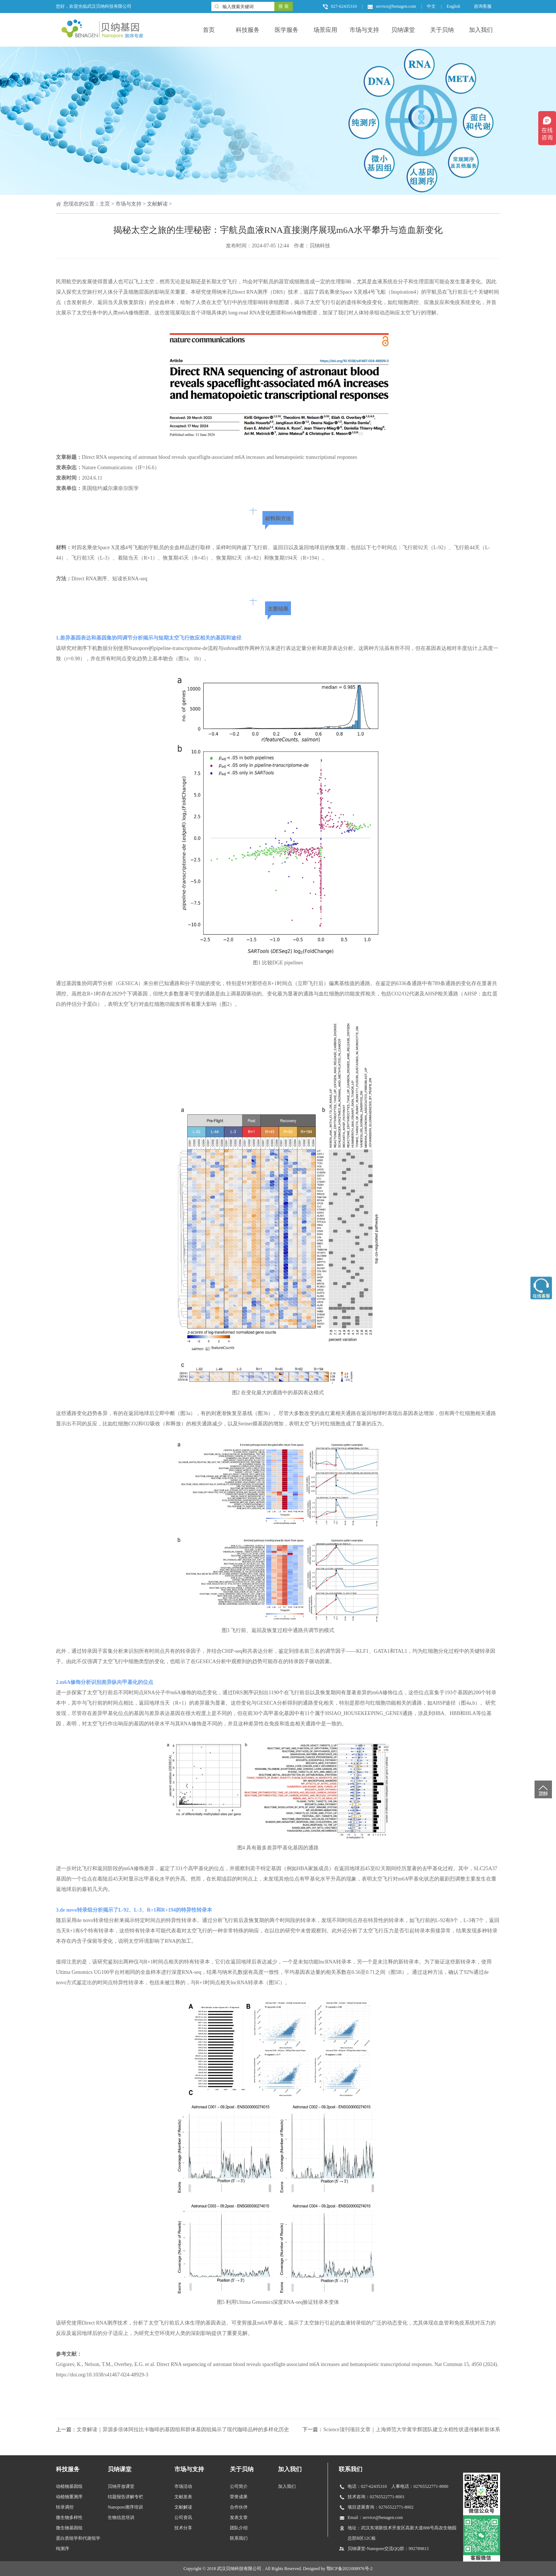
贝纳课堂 (403, 30)
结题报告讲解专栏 (125, 2496)
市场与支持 (364, 30)
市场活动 (183, 2486)
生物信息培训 (121, 2517)
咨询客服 (483, 6)
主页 (105, 204)
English (453, 6)
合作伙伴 (239, 2507)
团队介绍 (239, 2527)
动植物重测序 (69, 2496)
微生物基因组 (69, 2527)
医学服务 (286, 30)
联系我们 (239, 2538)
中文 (431, 6)
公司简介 (239, 2486)
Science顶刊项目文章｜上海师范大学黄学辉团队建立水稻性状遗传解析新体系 (411, 2429)
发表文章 (239, 2517)
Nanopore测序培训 (125, 2507)
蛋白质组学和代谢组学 (78, 2538)
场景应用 (325, 30)
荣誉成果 (239, 2496)
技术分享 (183, 2527)
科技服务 (247, 30)
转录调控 (65, 2507)
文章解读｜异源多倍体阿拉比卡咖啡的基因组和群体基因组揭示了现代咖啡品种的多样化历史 (183, 2429)
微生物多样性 (69, 2517)
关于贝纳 (442, 30)
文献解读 (157, 204)
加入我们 (481, 30)
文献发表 (183, 2496)
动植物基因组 (69, 2486)
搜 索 (283, 6)
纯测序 (62, 2548)
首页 (209, 30)
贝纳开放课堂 (121, 2486)
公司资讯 (183, 2517)
